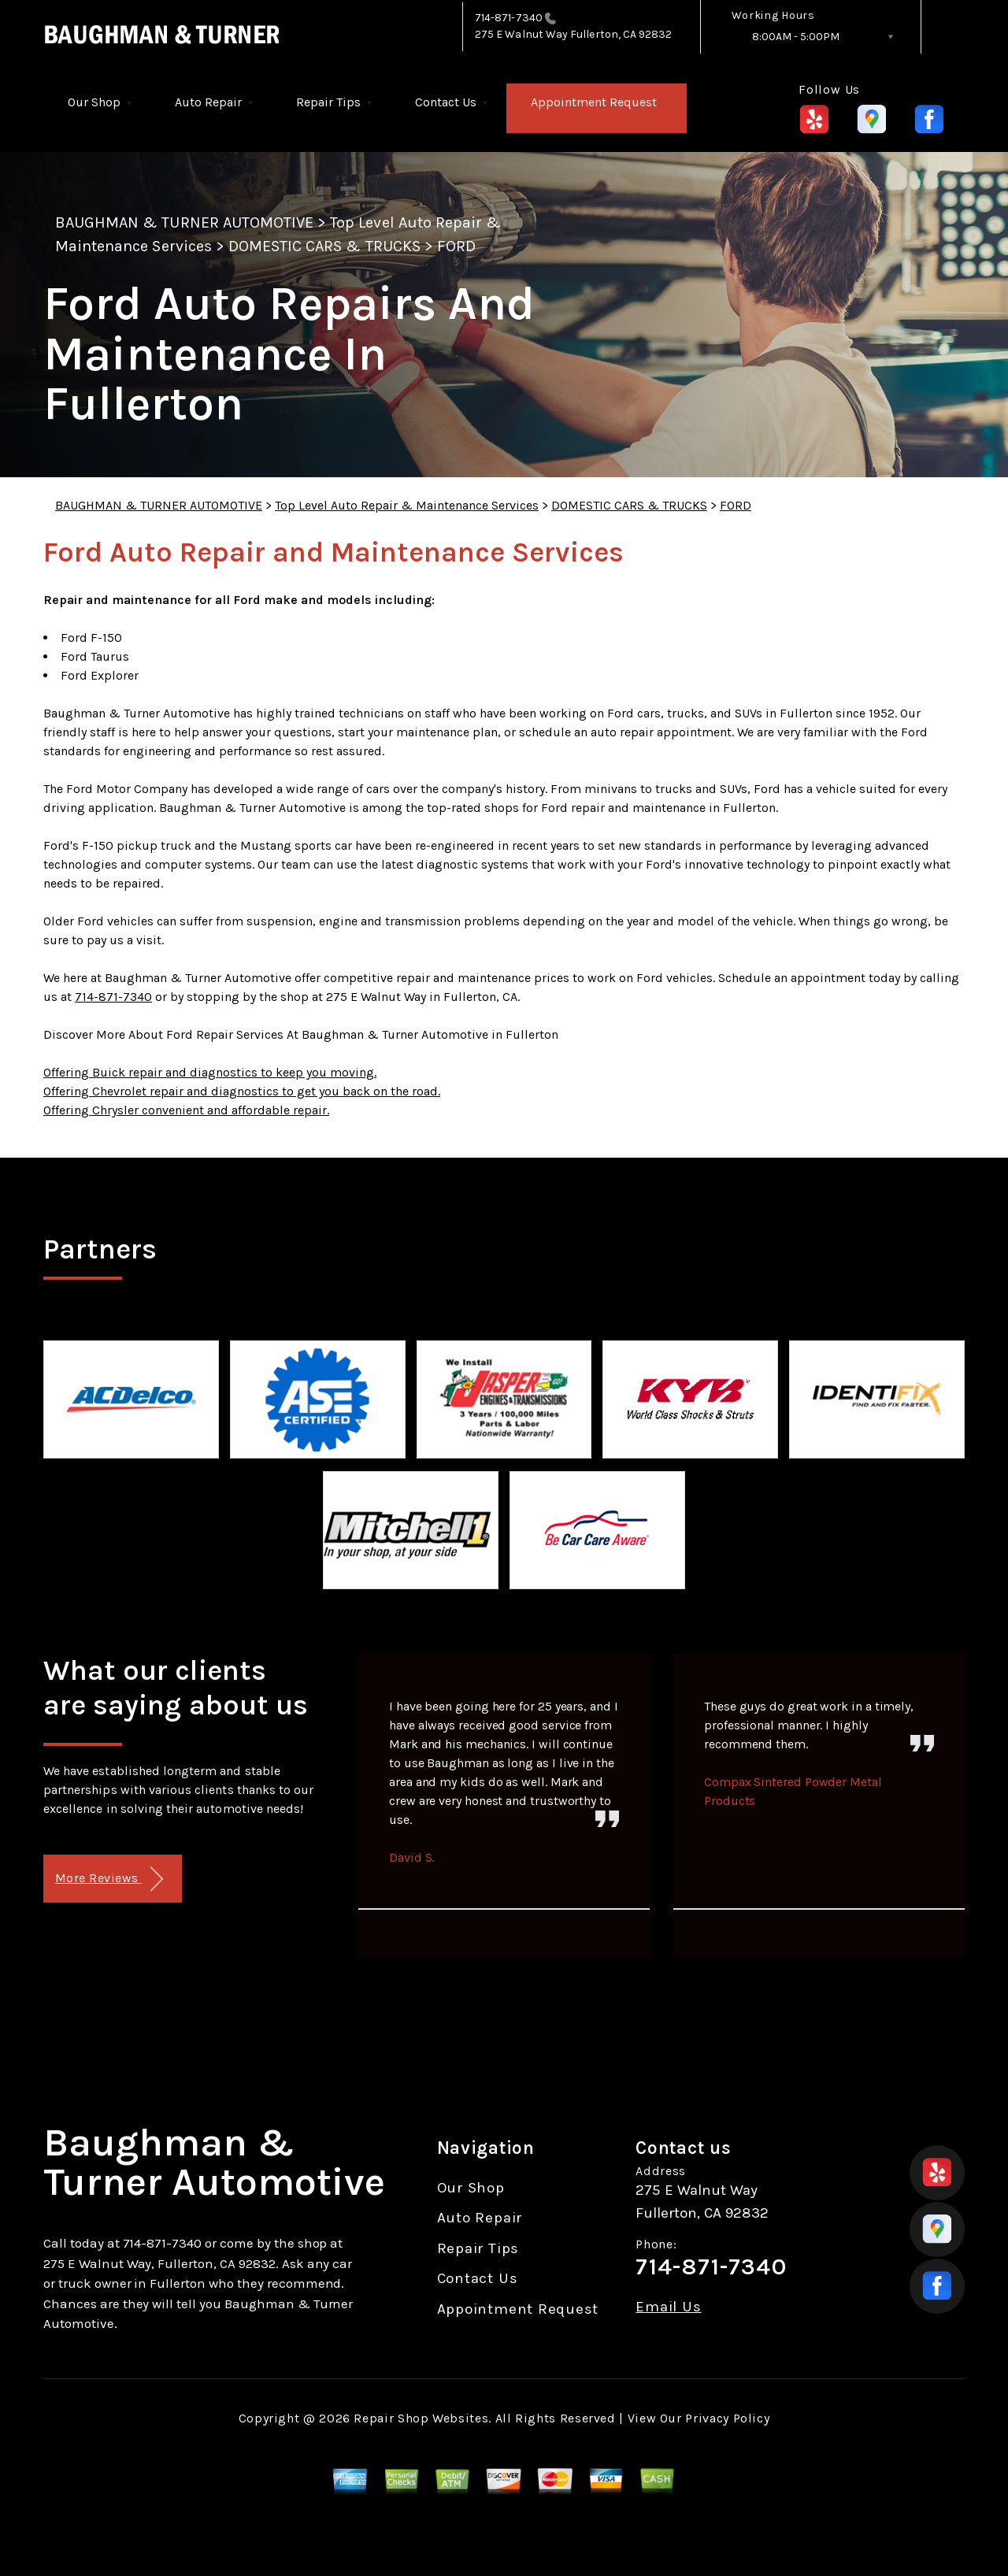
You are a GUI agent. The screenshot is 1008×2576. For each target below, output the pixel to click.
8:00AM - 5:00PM (795, 36)
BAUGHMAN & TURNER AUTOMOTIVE (184, 222)
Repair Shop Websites (421, 2418)
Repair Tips (328, 102)
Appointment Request (594, 102)
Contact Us (445, 102)
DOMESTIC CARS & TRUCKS (324, 246)
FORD (456, 246)
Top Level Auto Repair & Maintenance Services (407, 505)
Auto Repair (208, 102)
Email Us (668, 2307)
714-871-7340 (509, 17)
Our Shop (94, 102)
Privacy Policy (727, 2418)
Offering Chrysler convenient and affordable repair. (186, 1110)
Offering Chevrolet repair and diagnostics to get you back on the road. (241, 1091)
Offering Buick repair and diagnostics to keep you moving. (209, 1072)
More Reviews (109, 1879)
